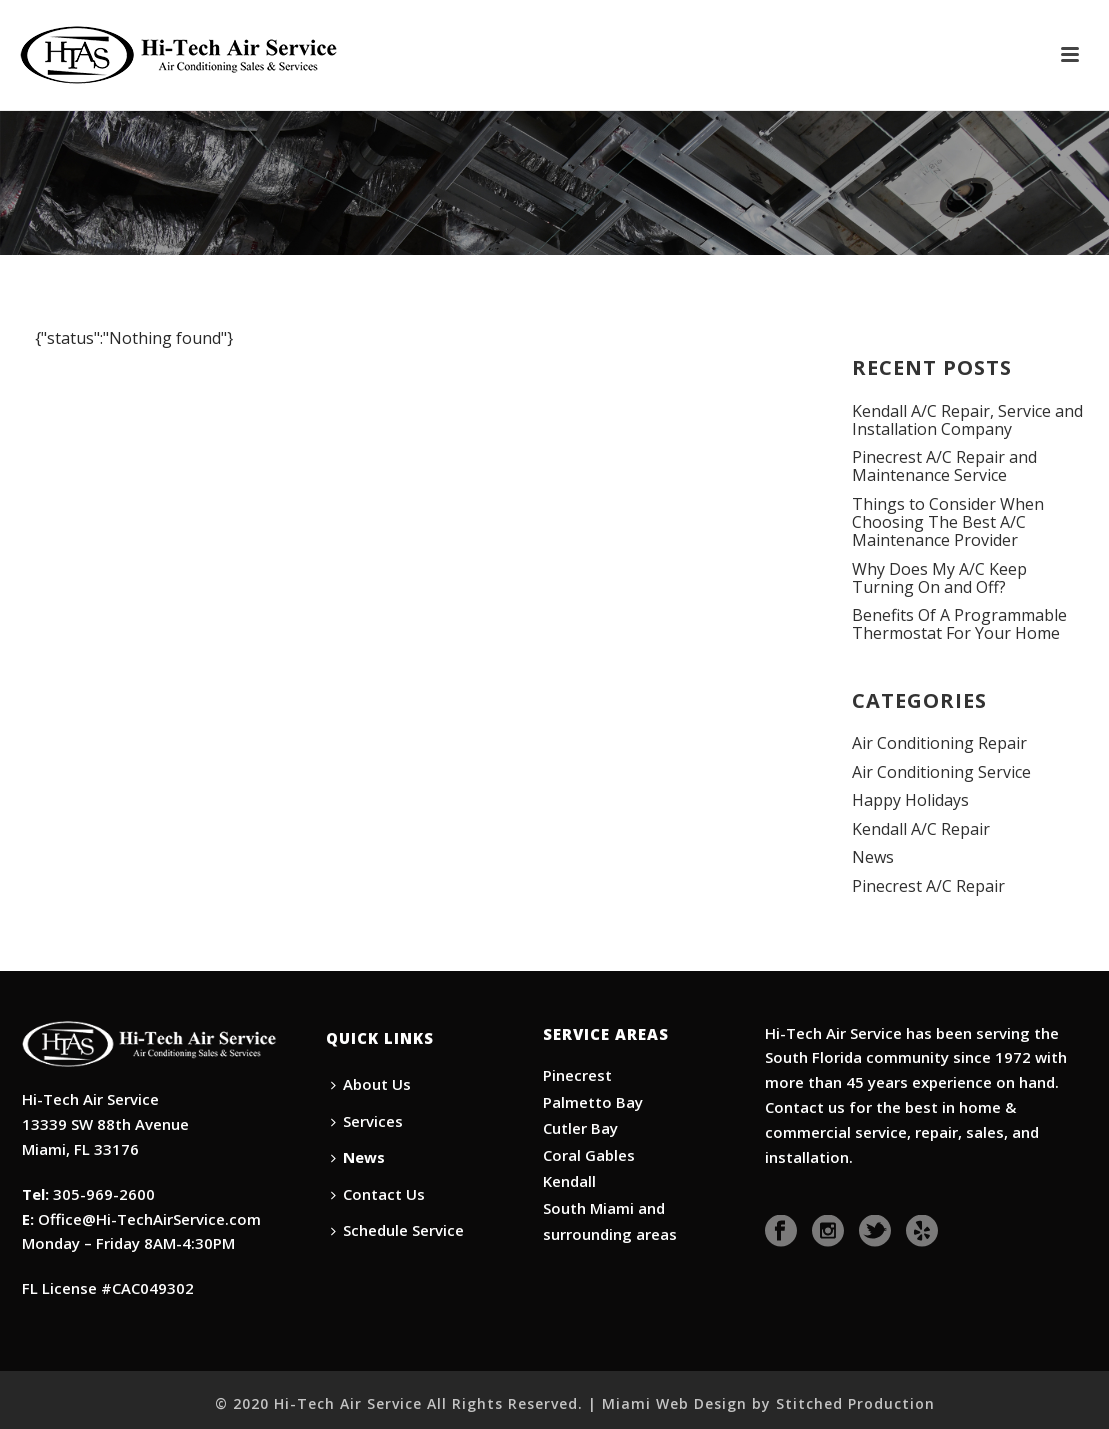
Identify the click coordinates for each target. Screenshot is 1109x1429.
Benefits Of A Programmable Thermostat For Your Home (959, 624)
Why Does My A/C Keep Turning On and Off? (939, 578)
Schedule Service (397, 1230)
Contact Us (378, 1194)
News (873, 857)
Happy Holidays (910, 800)
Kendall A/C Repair (921, 829)
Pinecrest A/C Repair (928, 886)
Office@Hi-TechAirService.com (149, 1219)
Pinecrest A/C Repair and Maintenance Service (944, 466)
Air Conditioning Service (941, 772)
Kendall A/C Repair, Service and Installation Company (967, 420)
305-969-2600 (104, 1194)
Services (367, 1121)
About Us (371, 1084)
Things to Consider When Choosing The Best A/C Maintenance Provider (948, 522)
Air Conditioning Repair (939, 743)
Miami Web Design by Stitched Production (768, 1403)
